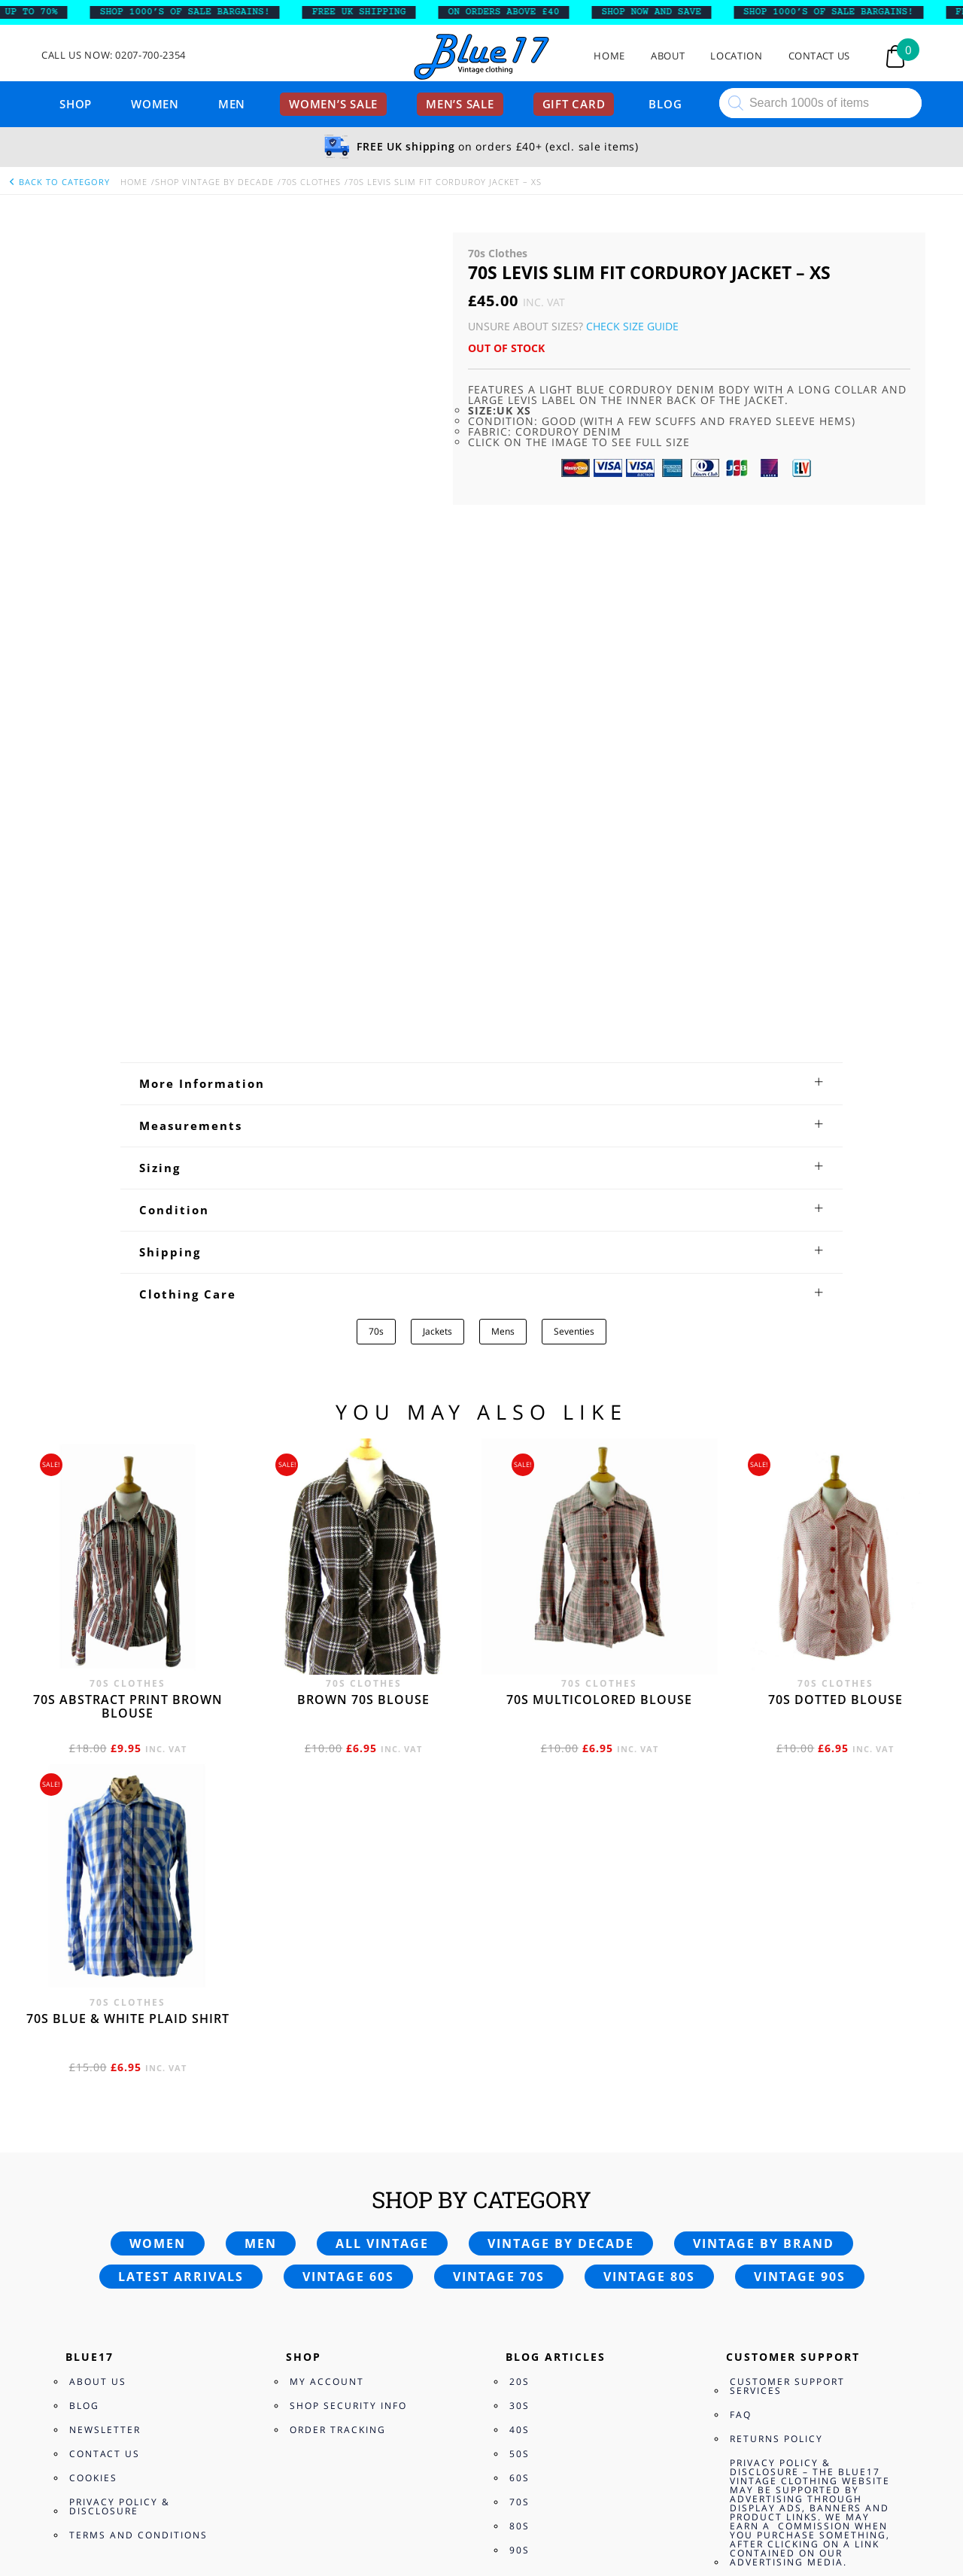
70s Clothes (311, 182)
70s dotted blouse (835, 1313)
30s (519, 2019)
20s (519, 1995)
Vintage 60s (348, 1890)
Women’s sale (333, 103)
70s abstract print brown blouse (128, 1320)
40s (519, 2043)
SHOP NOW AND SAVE (662, 12)
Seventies (574, 945)
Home (609, 56)
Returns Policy (776, 2052)
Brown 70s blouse (363, 1313)
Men (231, 103)
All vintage (382, 1857)
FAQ (741, 2028)
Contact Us (819, 56)
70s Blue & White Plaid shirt (127, 1632)
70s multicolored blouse (599, 1313)
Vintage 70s (499, 1890)
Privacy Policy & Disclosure (119, 2120)
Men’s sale (460, 103)
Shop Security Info (348, 2019)
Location (736, 56)
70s (376, 945)
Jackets (437, 945)
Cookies (93, 2091)
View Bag (25, 2473)
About (668, 56)
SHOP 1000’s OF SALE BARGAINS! (195, 12)
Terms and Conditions (138, 2149)
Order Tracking (338, 2043)
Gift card (574, 103)
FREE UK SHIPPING (369, 12)
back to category (59, 182)
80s (519, 2140)
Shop (75, 103)
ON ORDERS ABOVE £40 (514, 12)
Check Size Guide (632, 326)
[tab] (481, 697)
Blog (665, 103)
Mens (503, 945)
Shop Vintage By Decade (214, 182)
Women (155, 103)
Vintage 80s (649, 1890)
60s (519, 2091)
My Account (327, 1995)
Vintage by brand (763, 1857)
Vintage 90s (800, 1890)
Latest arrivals (181, 1890)
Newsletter (105, 2043)
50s (519, 2067)
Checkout (80, 2473)
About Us (97, 1995)
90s (519, 2164)
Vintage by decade (561, 1857)
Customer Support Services (787, 2000)
